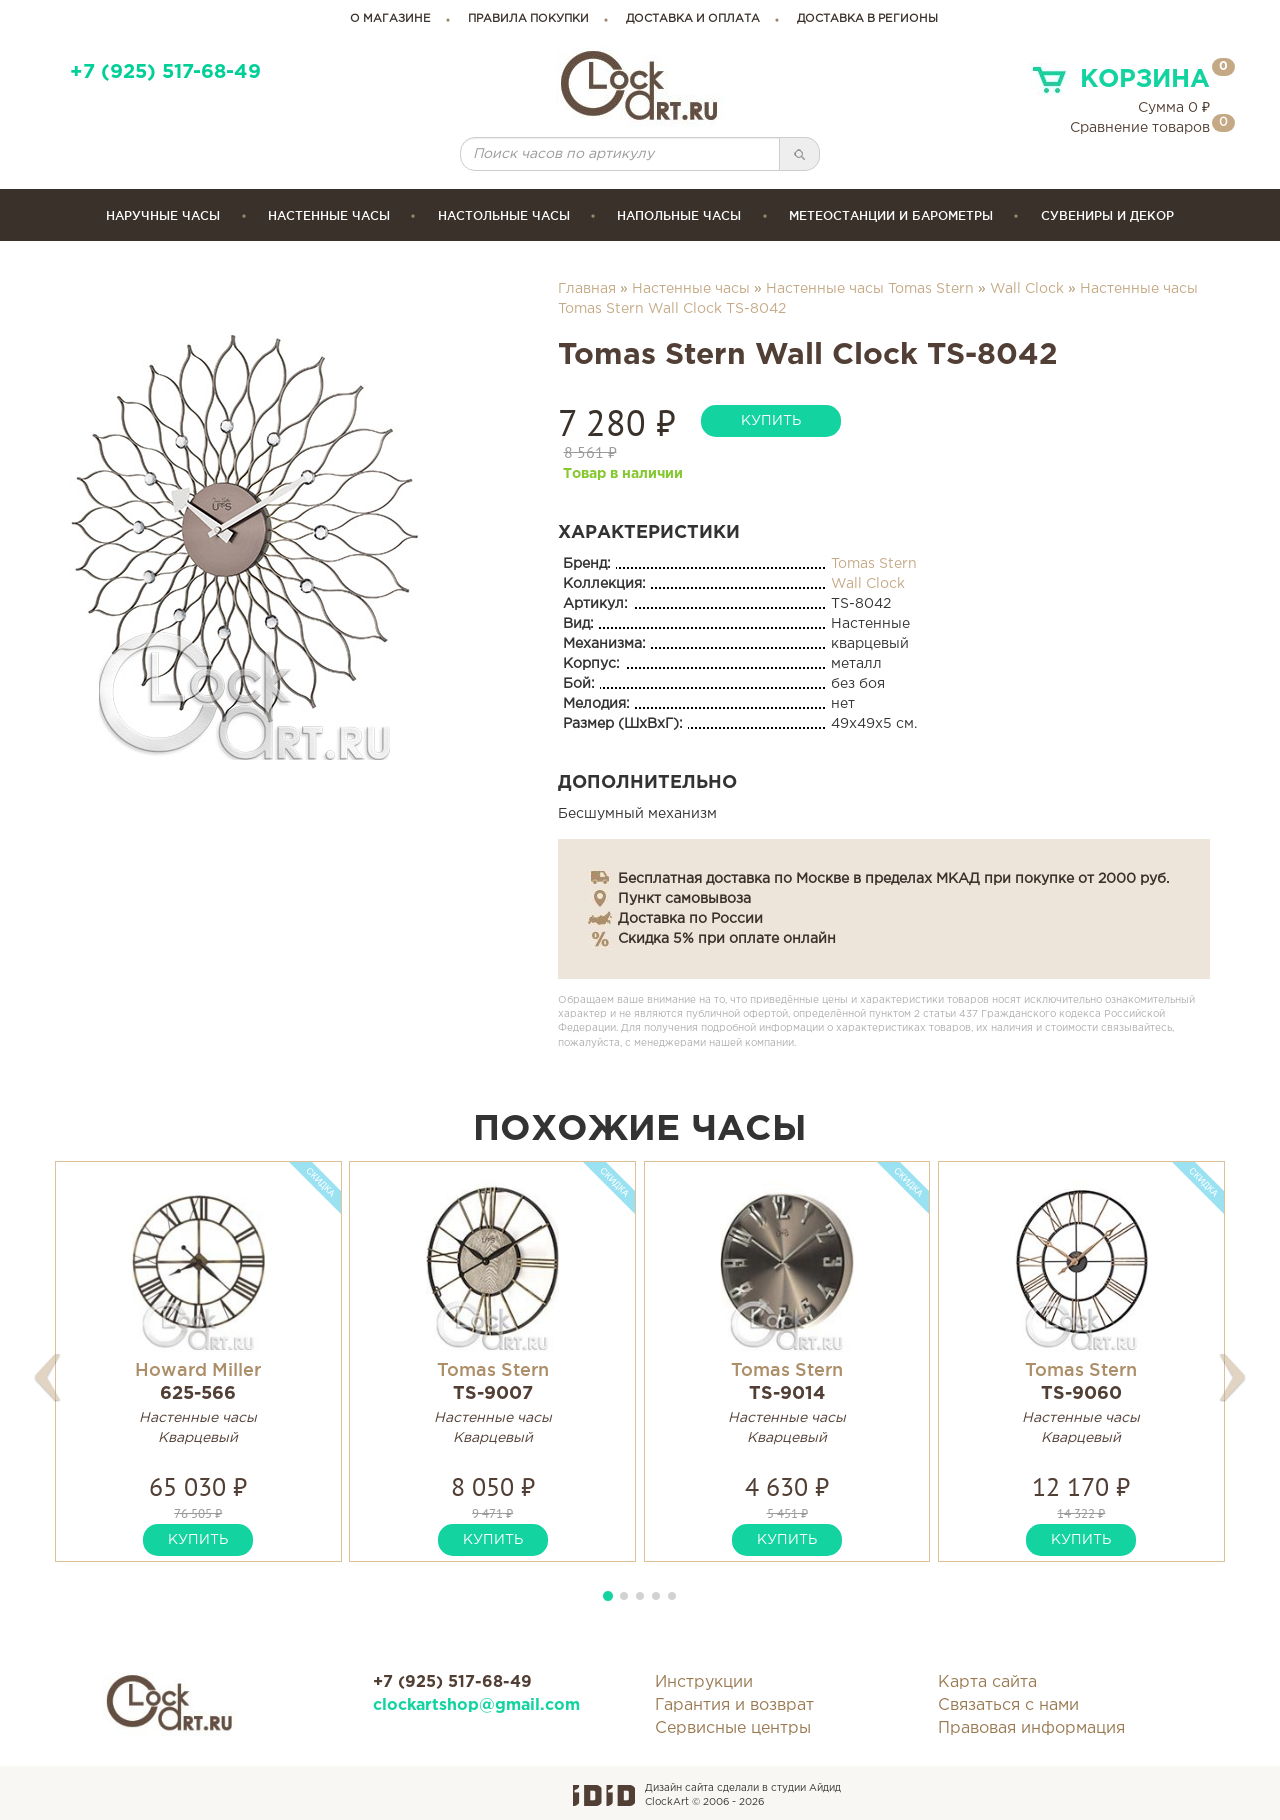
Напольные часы (679, 215)
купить (771, 421)
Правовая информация (1031, 1728)
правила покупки (528, 19)
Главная (587, 289)
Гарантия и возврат (734, 1705)
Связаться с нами (1008, 1705)
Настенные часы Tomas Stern (870, 289)
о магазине (390, 19)
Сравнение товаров (1140, 128)
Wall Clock (1027, 289)
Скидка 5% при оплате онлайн (727, 939)
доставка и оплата (693, 19)
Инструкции (704, 1682)
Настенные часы (329, 215)
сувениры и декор (1107, 215)
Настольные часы (504, 215)
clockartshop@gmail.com (476, 1705)
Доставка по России (690, 919)
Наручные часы (163, 215)
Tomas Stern (874, 564)
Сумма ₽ (1174, 108)
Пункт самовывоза (684, 899)
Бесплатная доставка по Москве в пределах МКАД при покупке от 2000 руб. (893, 879)
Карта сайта (987, 1682)
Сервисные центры (733, 1728)
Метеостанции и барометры (891, 215)
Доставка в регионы (867, 19)
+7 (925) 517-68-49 (165, 72)
